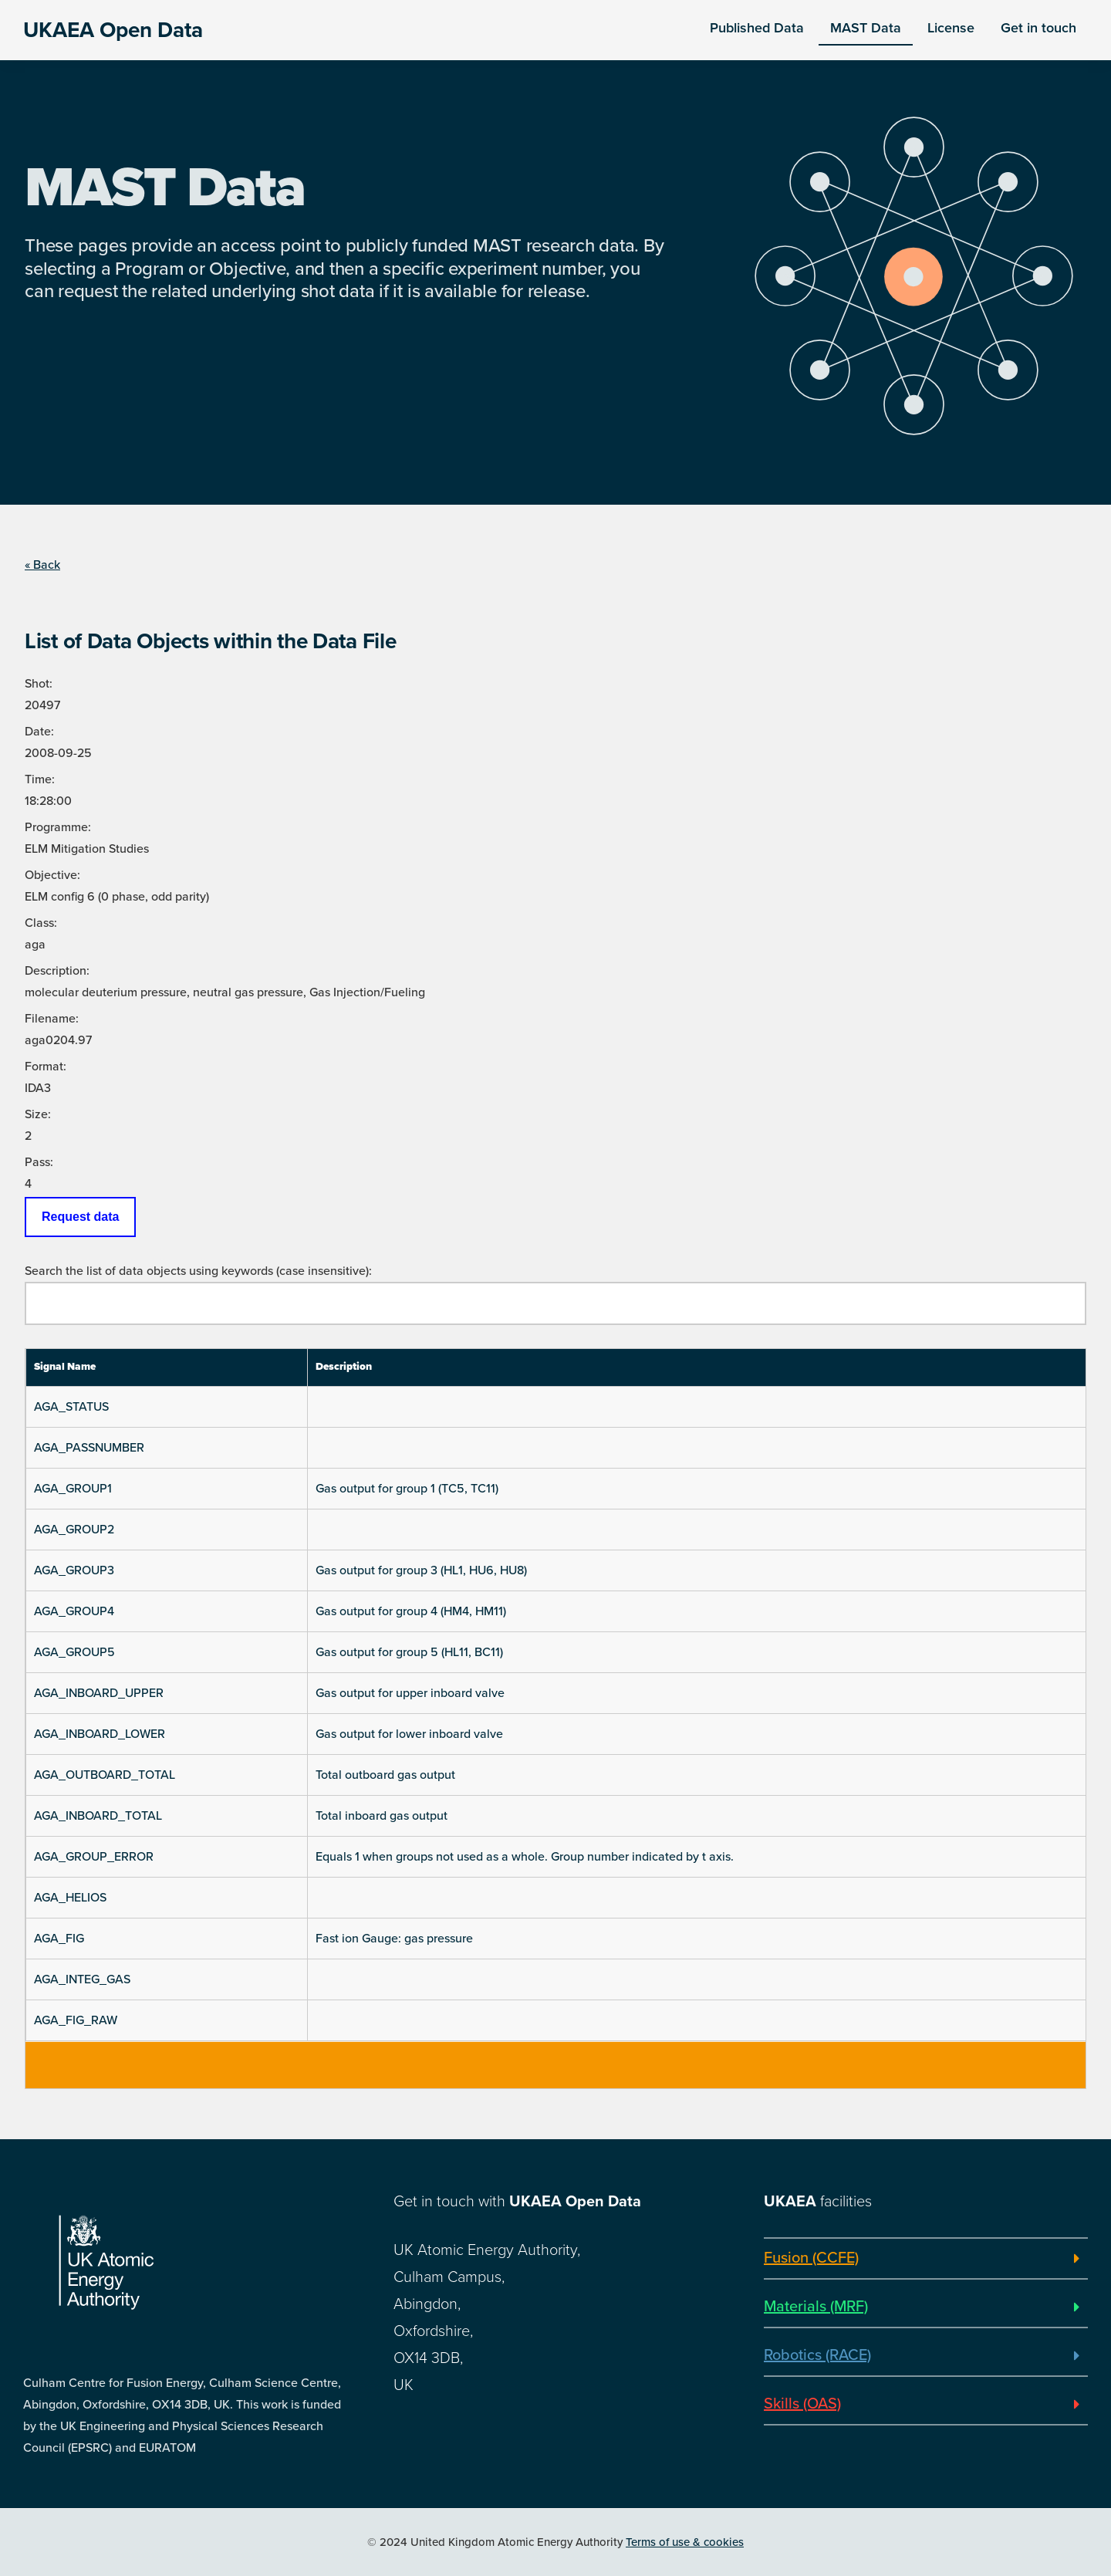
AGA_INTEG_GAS (82, 1979)
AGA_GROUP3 (74, 1570)
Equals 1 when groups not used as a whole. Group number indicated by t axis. (525, 1856)
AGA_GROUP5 (74, 1652)
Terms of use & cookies (685, 2542)
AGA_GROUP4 (74, 1611)
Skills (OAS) (802, 2404)
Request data (80, 1216)
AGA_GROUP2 (74, 1529)
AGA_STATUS (71, 1407)
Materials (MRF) (816, 2306)
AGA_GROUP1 (73, 1488)
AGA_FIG (59, 1938)
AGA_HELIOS (70, 1897)
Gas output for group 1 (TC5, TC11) (407, 1488)
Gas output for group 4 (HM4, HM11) (411, 1611)
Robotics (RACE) (817, 2355)
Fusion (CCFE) (811, 2258)
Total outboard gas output (385, 1775)
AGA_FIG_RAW (75, 2020)
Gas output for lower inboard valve (409, 1734)
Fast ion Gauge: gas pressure (394, 1938)
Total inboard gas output (381, 1816)
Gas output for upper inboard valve (410, 1693)
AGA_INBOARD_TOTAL (98, 1816)
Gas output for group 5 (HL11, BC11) (409, 1652)
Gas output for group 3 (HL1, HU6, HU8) (421, 1570)
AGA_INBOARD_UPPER (99, 1693)
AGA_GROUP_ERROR (94, 1856)
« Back (42, 565)
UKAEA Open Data (113, 30)
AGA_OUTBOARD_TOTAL (104, 1775)
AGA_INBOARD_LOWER (99, 1734)
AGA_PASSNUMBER (89, 1447)
